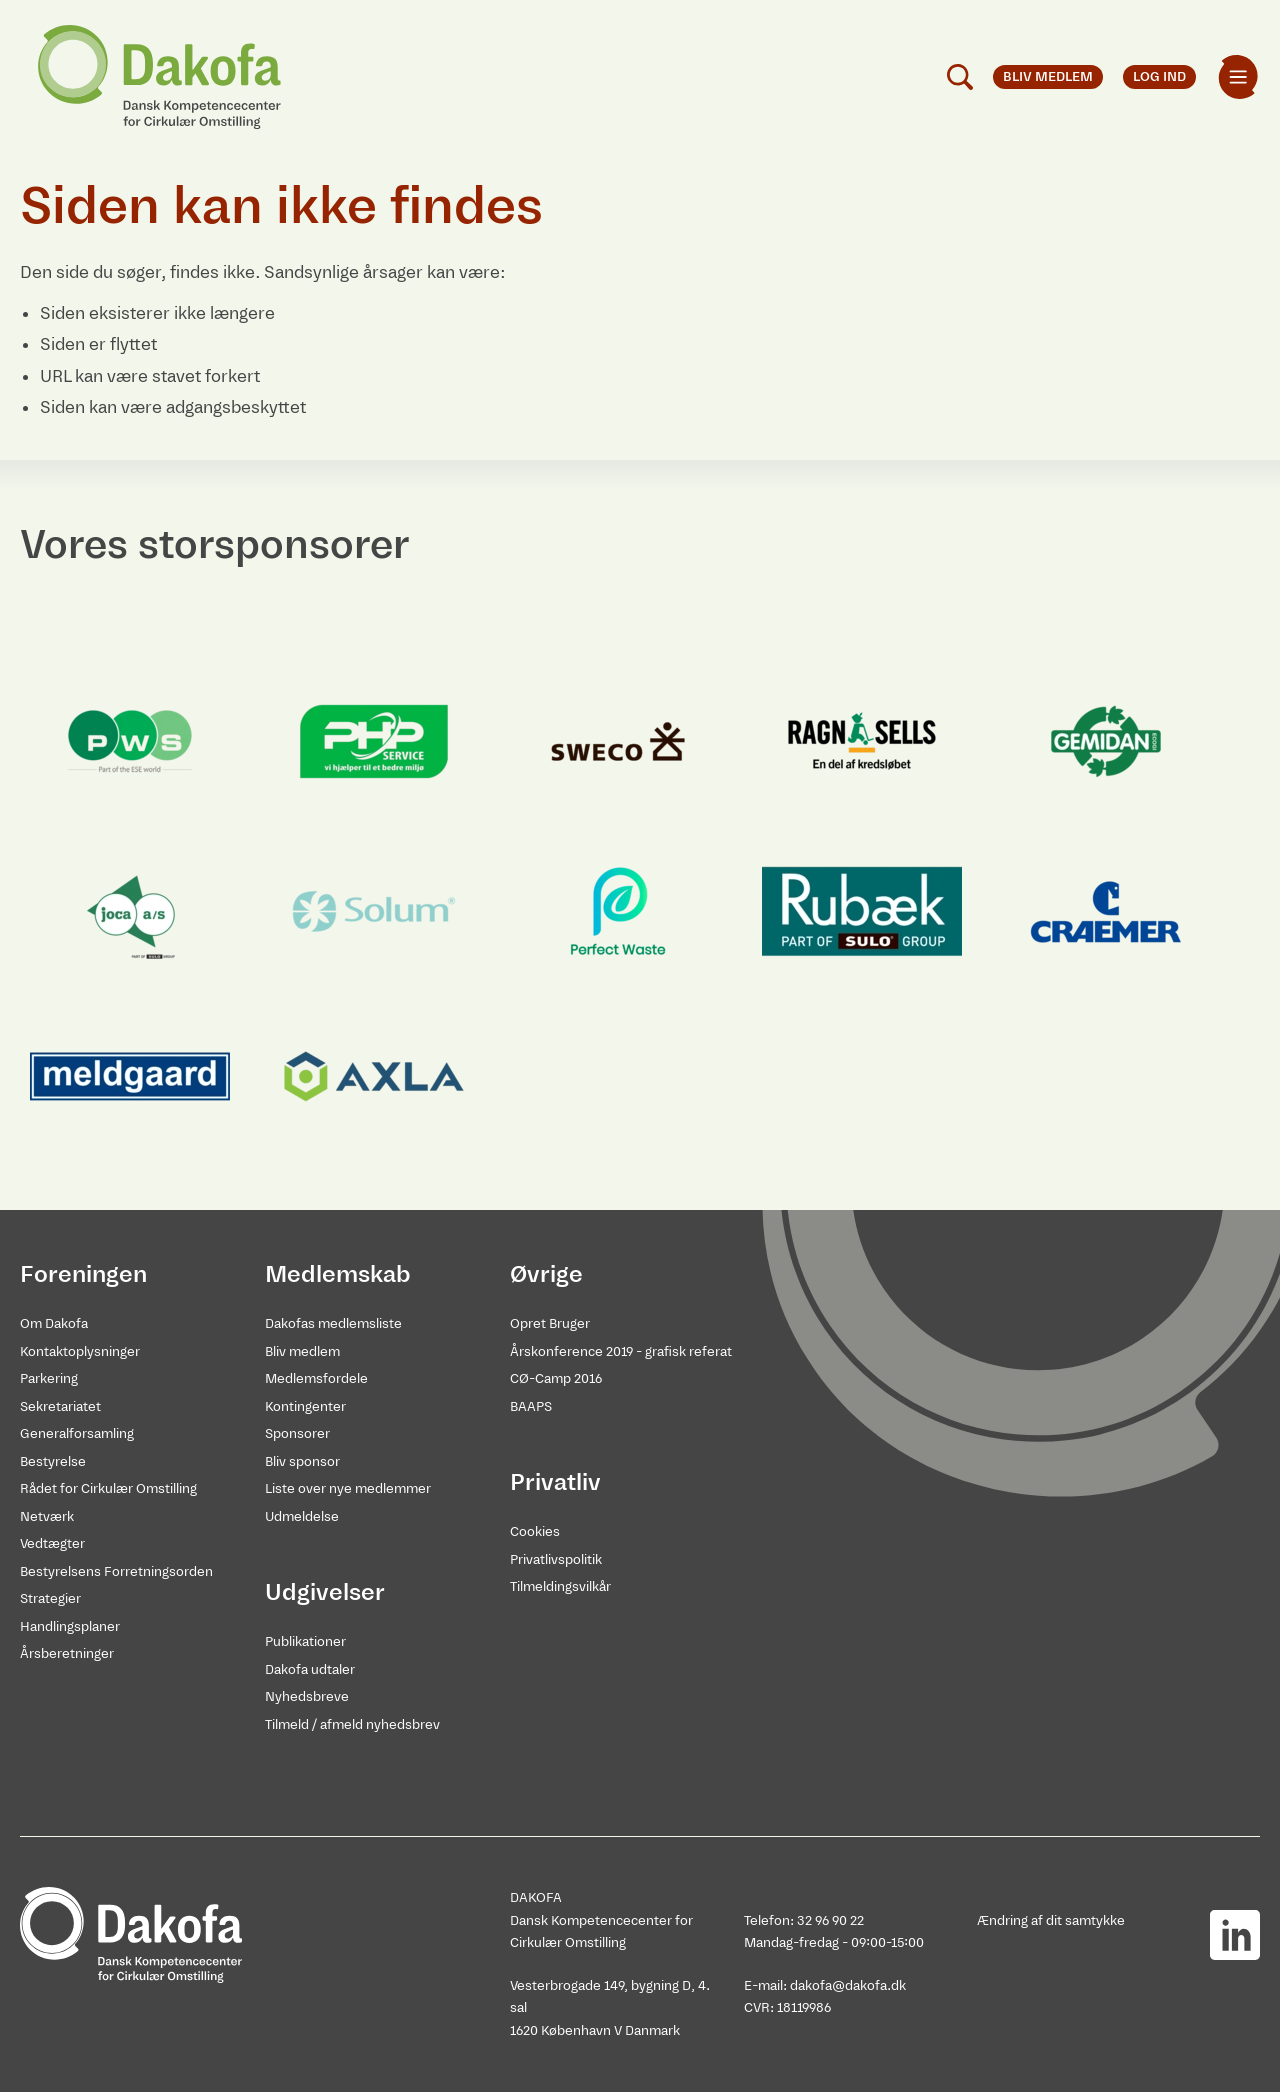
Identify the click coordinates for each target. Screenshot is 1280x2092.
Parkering (49, 1378)
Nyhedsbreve (307, 1696)
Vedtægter (52, 1543)
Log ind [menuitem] (1159, 76)
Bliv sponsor (302, 1461)
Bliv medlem (302, 1351)
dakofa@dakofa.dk (848, 1985)
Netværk (47, 1516)
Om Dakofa (54, 1323)
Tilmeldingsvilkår (560, 1586)
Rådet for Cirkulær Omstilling (108, 1488)
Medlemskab (338, 1274)
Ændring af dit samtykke (1051, 1920)
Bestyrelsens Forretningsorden (116, 1571)
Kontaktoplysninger (80, 1351)
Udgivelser (325, 1592)
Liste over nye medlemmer (348, 1488)
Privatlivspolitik (556, 1559)
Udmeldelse (302, 1516)
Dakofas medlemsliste (333, 1323)
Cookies (535, 1531)
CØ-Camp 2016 (556, 1378)
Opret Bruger (550, 1323)
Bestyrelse (53, 1461)
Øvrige (546, 1274)
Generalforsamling (77, 1433)
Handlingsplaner (70, 1626)
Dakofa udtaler (310, 1669)
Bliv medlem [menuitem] (1048, 76)
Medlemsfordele (316, 1378)
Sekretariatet (60, 1406)
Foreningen (83, 1274)
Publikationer (305, 1641)
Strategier (50, 1598)
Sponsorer (297, 1433)
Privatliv (555, 1482)
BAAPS (531, 1406)
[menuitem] (1238, 77)
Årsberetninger (67, 1653)
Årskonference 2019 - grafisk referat (621, 1351)
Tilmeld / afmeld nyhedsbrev (352, 1724)
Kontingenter (305, 1406)
